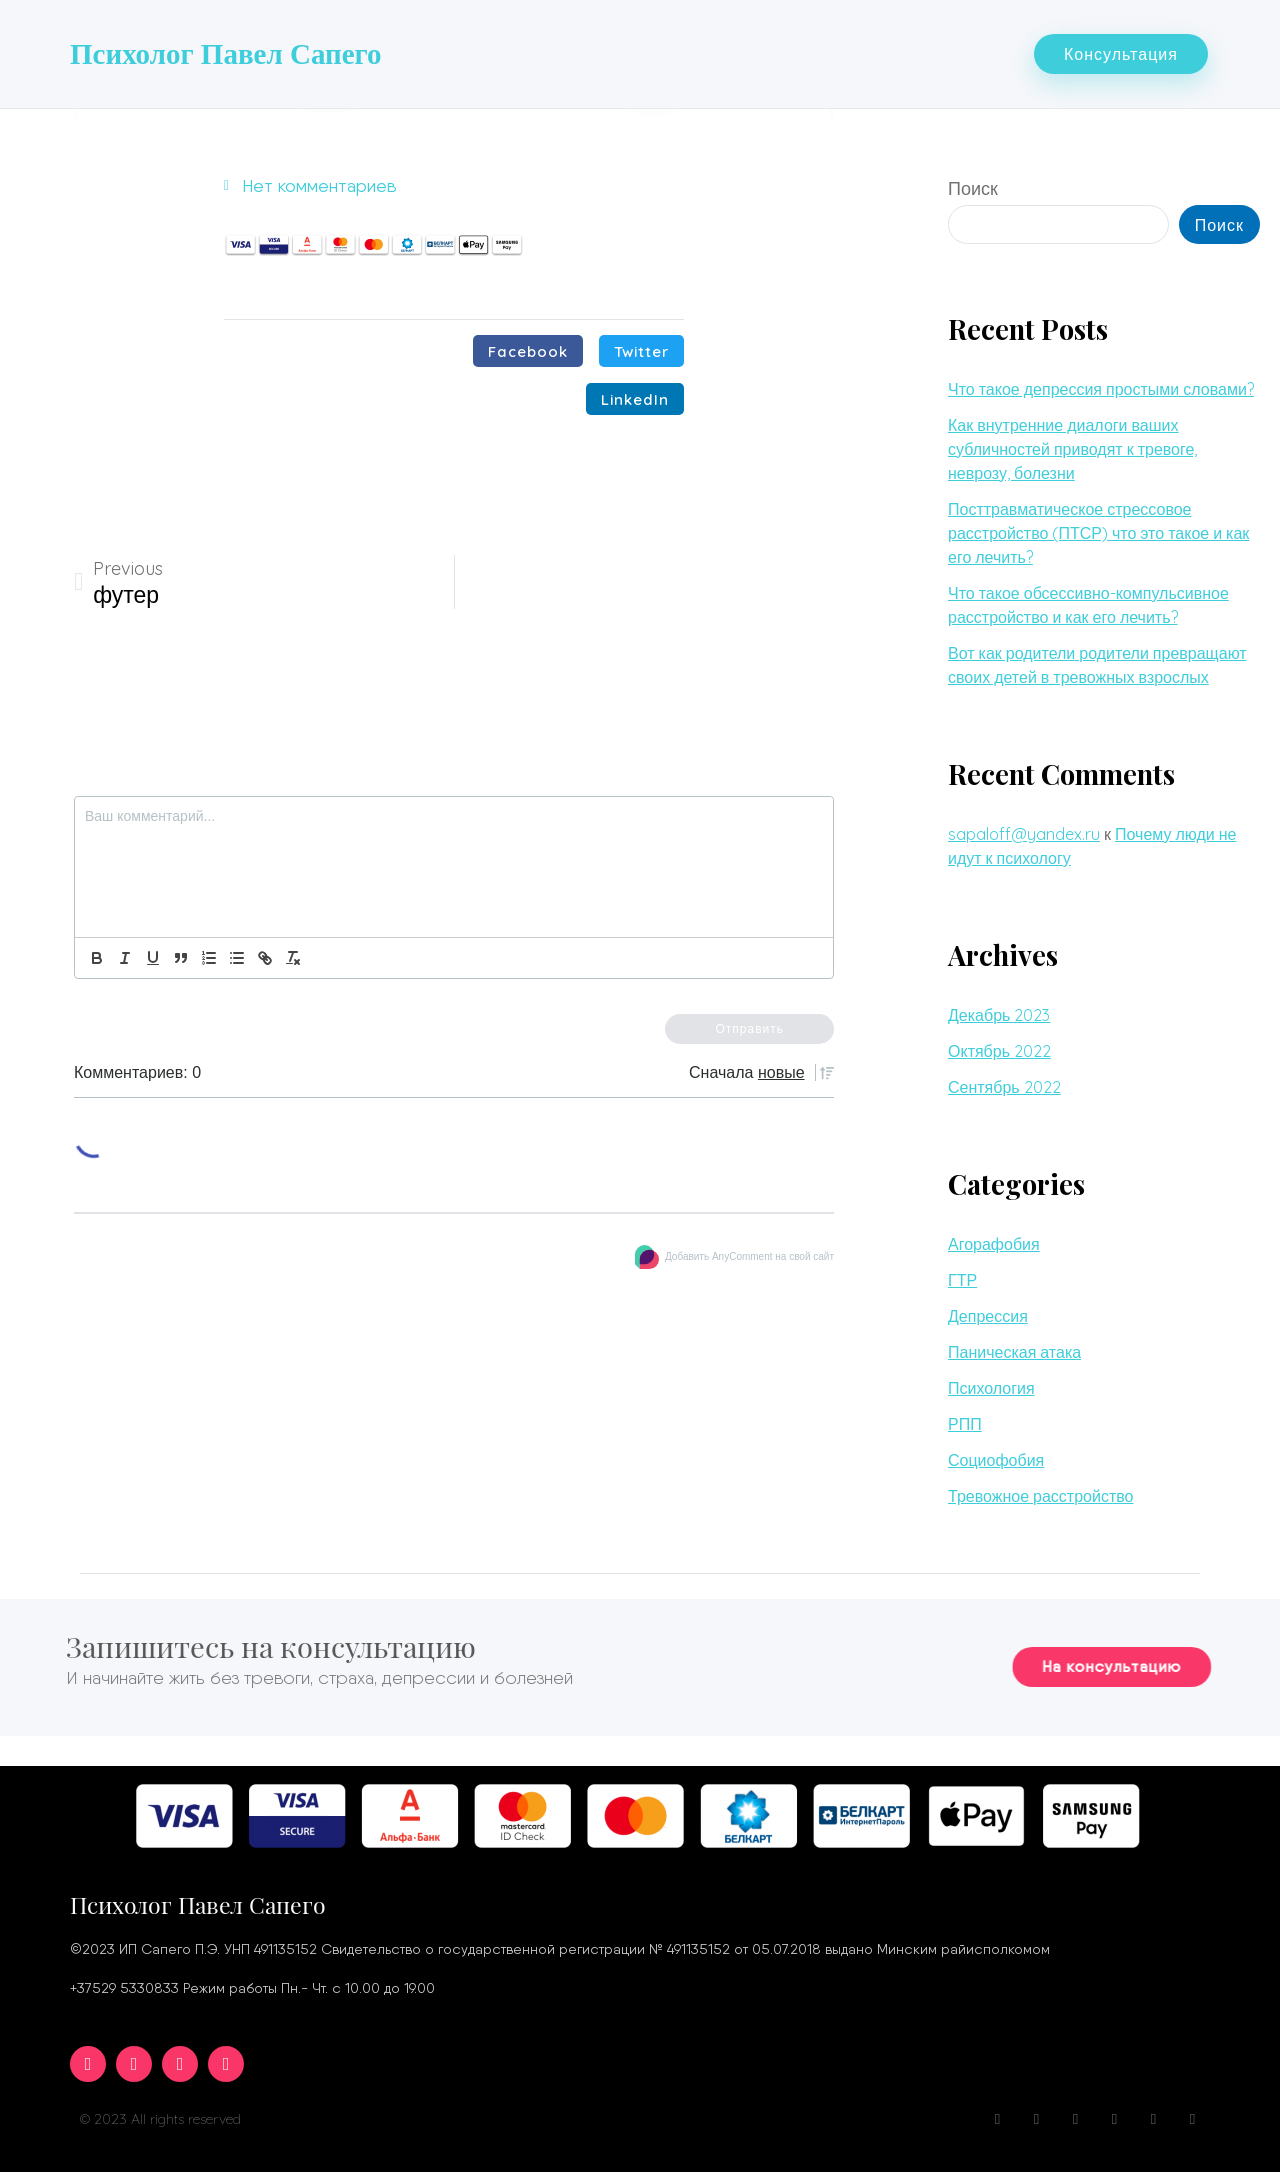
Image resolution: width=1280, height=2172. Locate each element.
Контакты (886, 51)
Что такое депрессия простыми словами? (1101, 385)
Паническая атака (1014, 1348)
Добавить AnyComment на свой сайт (741, 1252)
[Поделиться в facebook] (528, 347)
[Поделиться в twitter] (641, 347)
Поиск (973, 184)
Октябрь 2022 (999, 1047)
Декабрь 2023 (999, 1011)
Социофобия (996, 1456)
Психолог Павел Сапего (226, 52)
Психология (991, 1384)
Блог (805, 51)
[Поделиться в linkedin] (635, 395)
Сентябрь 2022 (1004, 1083)
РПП (965, 1420)
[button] (1121, 52)
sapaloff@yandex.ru (1024, 830)
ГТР (962, 1276)
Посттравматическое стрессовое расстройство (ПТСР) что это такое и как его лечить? (1098, 529)
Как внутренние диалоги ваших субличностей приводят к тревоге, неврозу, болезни (1072, 445)
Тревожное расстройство (1040, 1492)
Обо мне (535, 51)
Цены (970, 51)
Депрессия (988, 1312)
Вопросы (725, 51)
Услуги (629, 51)
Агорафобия (994, 1240)
